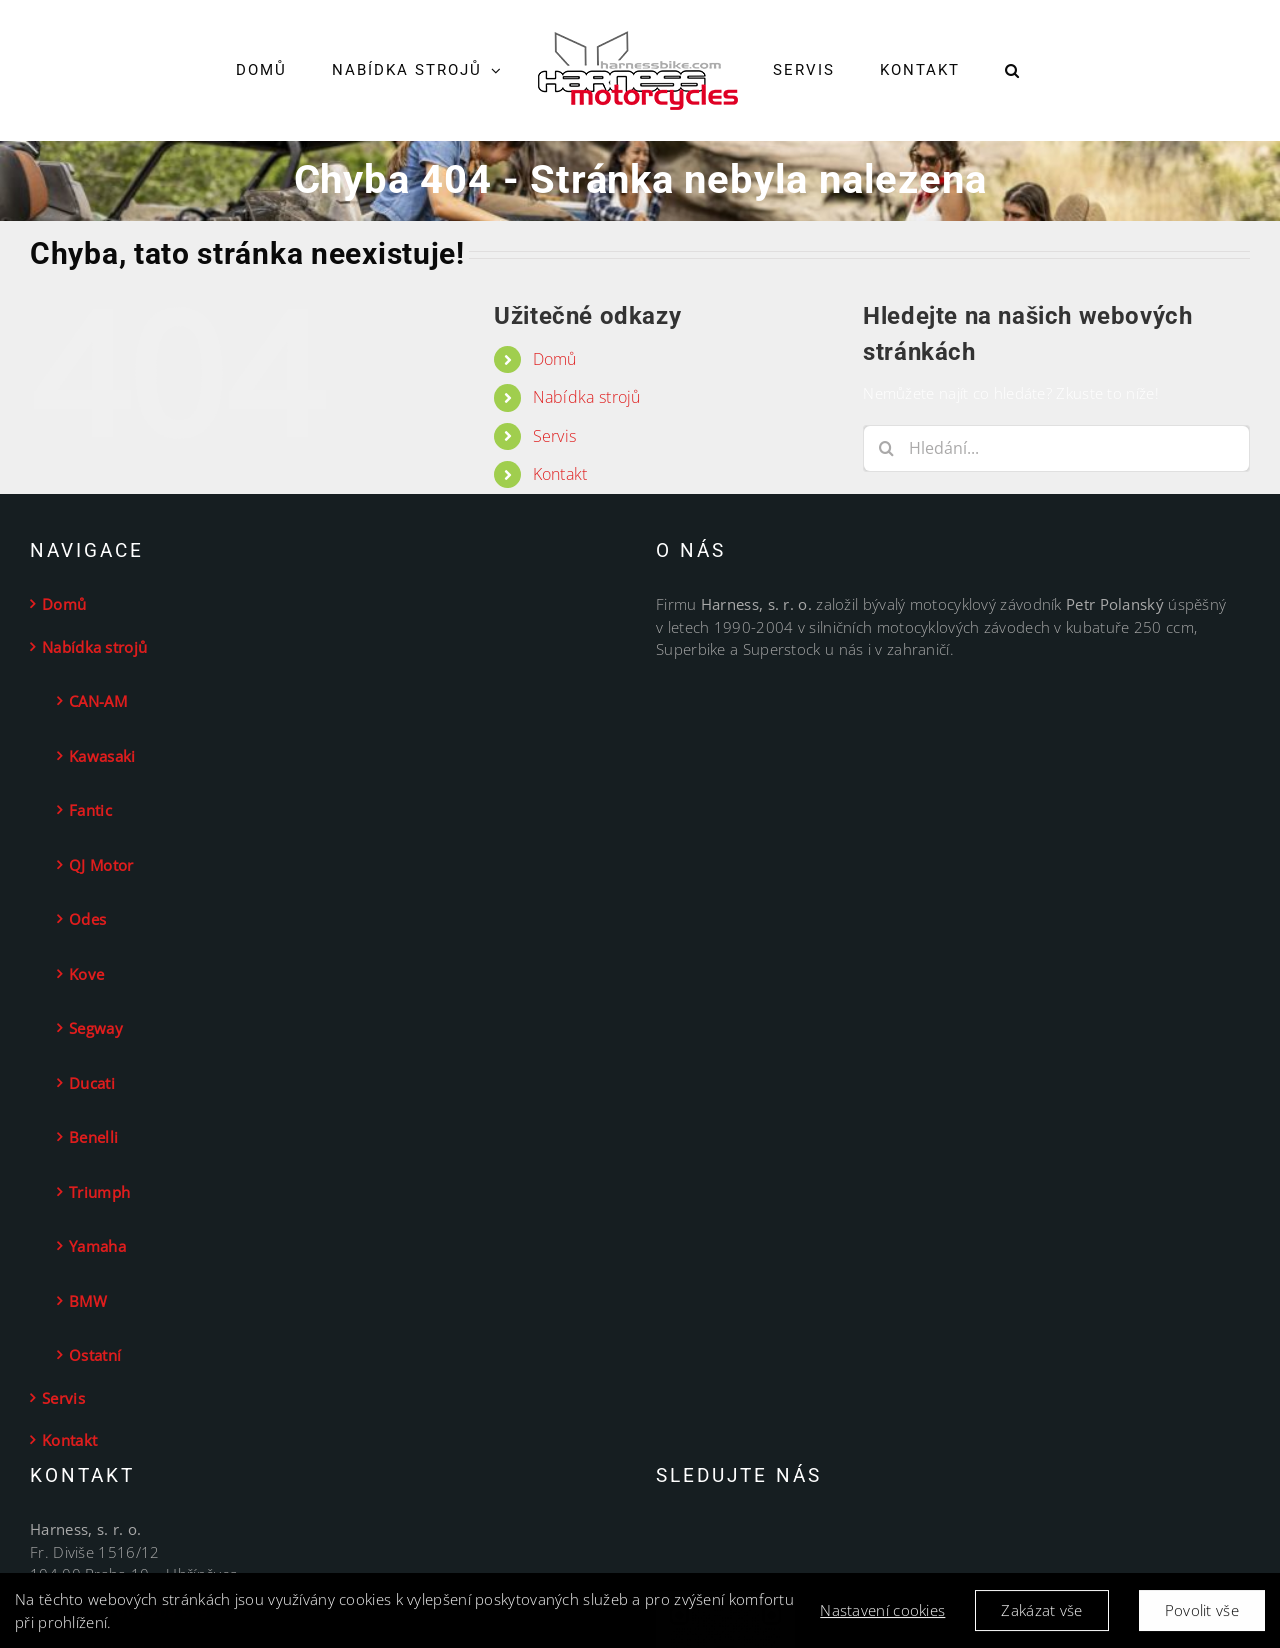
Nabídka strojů (587, 397)
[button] (1012, 71)
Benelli (93, 1137)
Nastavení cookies (882, 1613)
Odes (87, 919)
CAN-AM (98, 701)
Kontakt (560, 474)
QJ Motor (101, 865)
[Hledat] (886, 448)
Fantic (90, 810)
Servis (555, 436)
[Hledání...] (1056, 448)
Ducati (92, 1083)
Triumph (99, 1192)
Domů (555, 359)
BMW (88, 1301)
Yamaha (97, 1246)
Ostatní (95, 1355)
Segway (96, 1028)
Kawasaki (102, 756)
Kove (86, 974)
